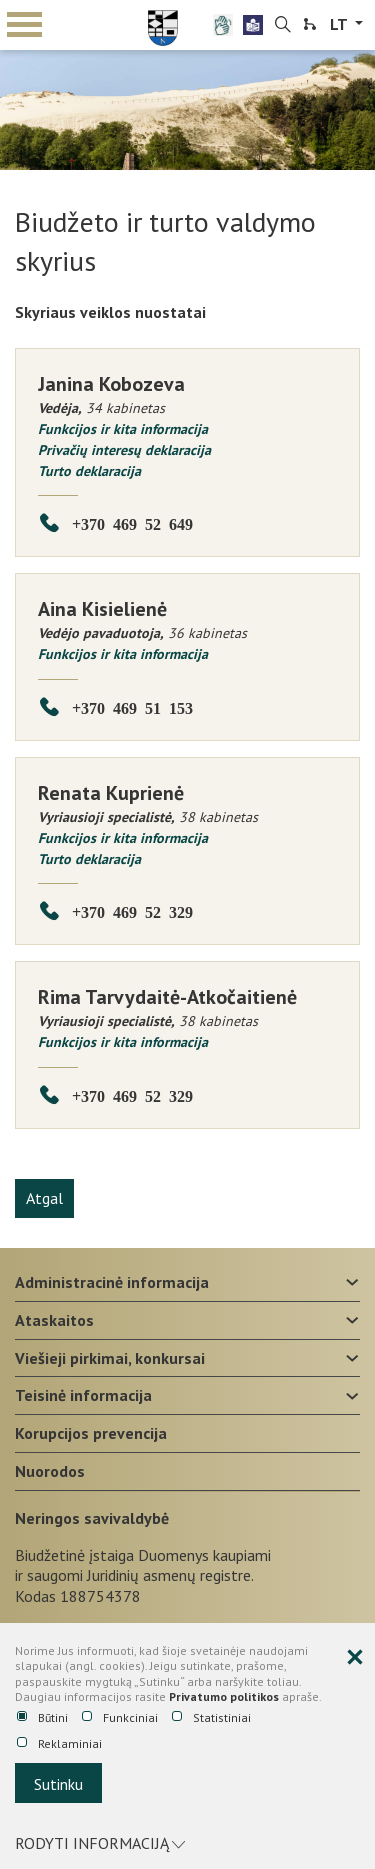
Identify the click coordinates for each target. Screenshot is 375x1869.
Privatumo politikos (224, 1696)
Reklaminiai (59, 1744)
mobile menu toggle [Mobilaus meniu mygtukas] (24, 24)
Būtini (42, 1718)
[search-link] (283, 25)
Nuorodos (50, 1471)
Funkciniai (120, 1718)
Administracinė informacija (112, 1282)
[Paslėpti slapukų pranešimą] (355, 1658)
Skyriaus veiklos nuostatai (110, 312)
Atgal (44, 1198)
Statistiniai (211, 1718)
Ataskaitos (54, 1320)
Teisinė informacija (83, 1395)
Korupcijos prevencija (91, 1433)
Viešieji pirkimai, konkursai (110, 1358)
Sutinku (58, 1784)
